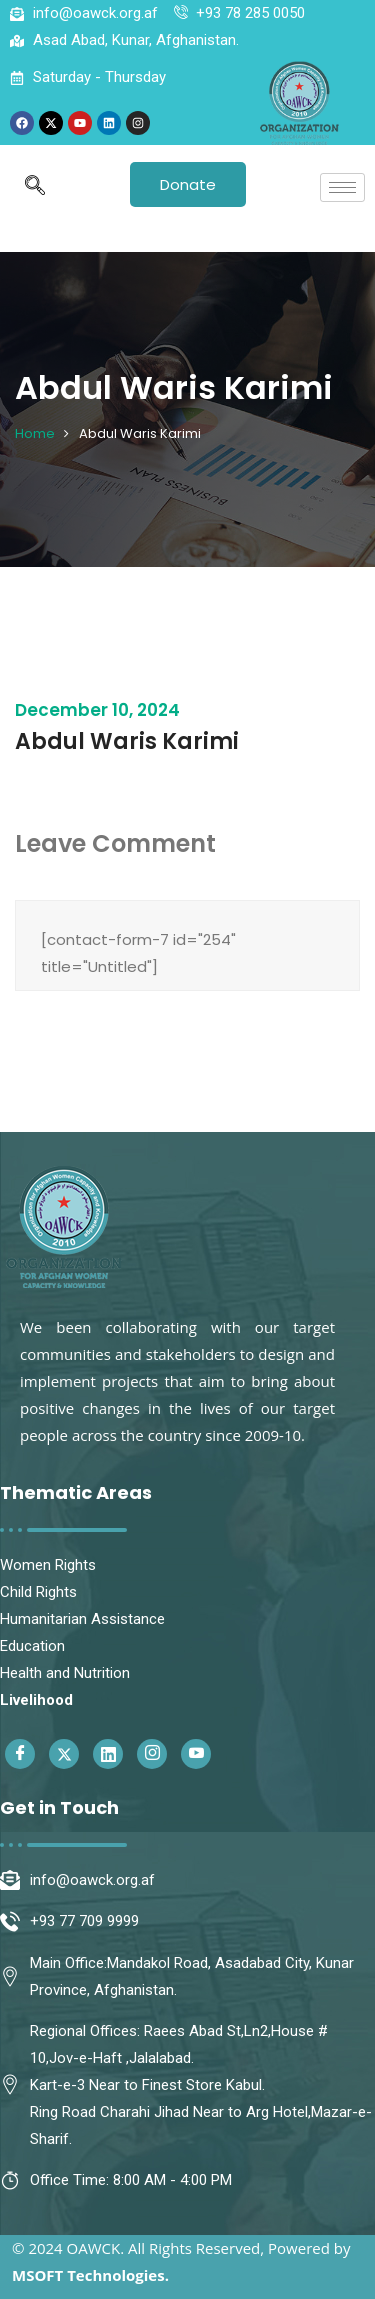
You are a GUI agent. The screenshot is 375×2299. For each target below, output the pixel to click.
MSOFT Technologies (88, 2275)
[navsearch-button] (35, 187)
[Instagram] (152, 1754)
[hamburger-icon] (342, 187)
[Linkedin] (108, 1754)
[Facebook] (20, 1754)
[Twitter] (64, 1754)
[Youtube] (196, 1754)
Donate (188, 184)
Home (35, 433)
